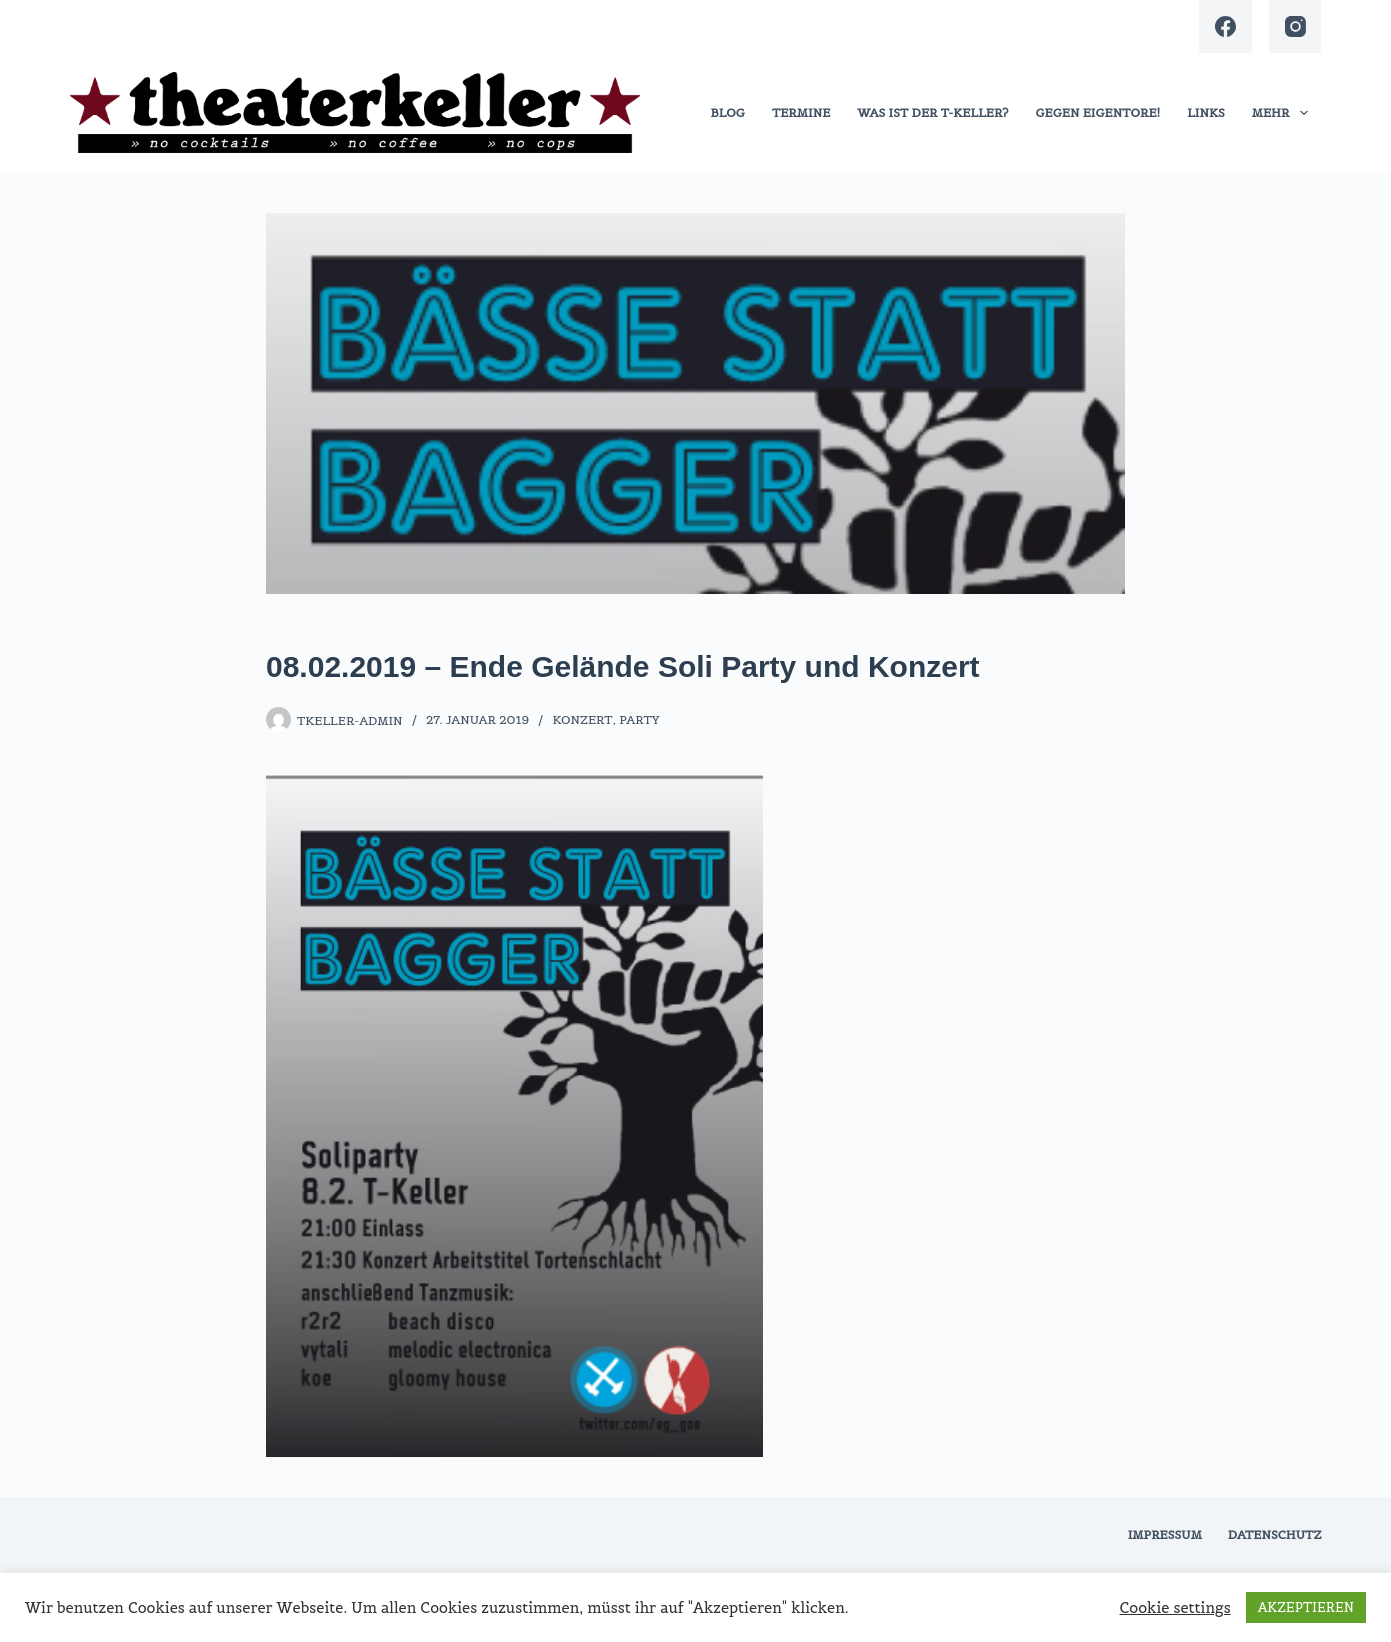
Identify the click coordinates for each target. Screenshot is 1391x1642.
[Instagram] (1295, 26)
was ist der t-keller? (932, 112)
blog (728, 112)
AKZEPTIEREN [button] (1306, 1607)
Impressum (1165, 1534)
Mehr (1284, 113)
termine (801, 112)
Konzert (582, 719)
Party (639, 719)
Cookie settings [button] (1175, 1608)
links (1206, 112)
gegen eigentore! (1097, 112)
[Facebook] (1225, 26)
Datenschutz (1275, 1534)
